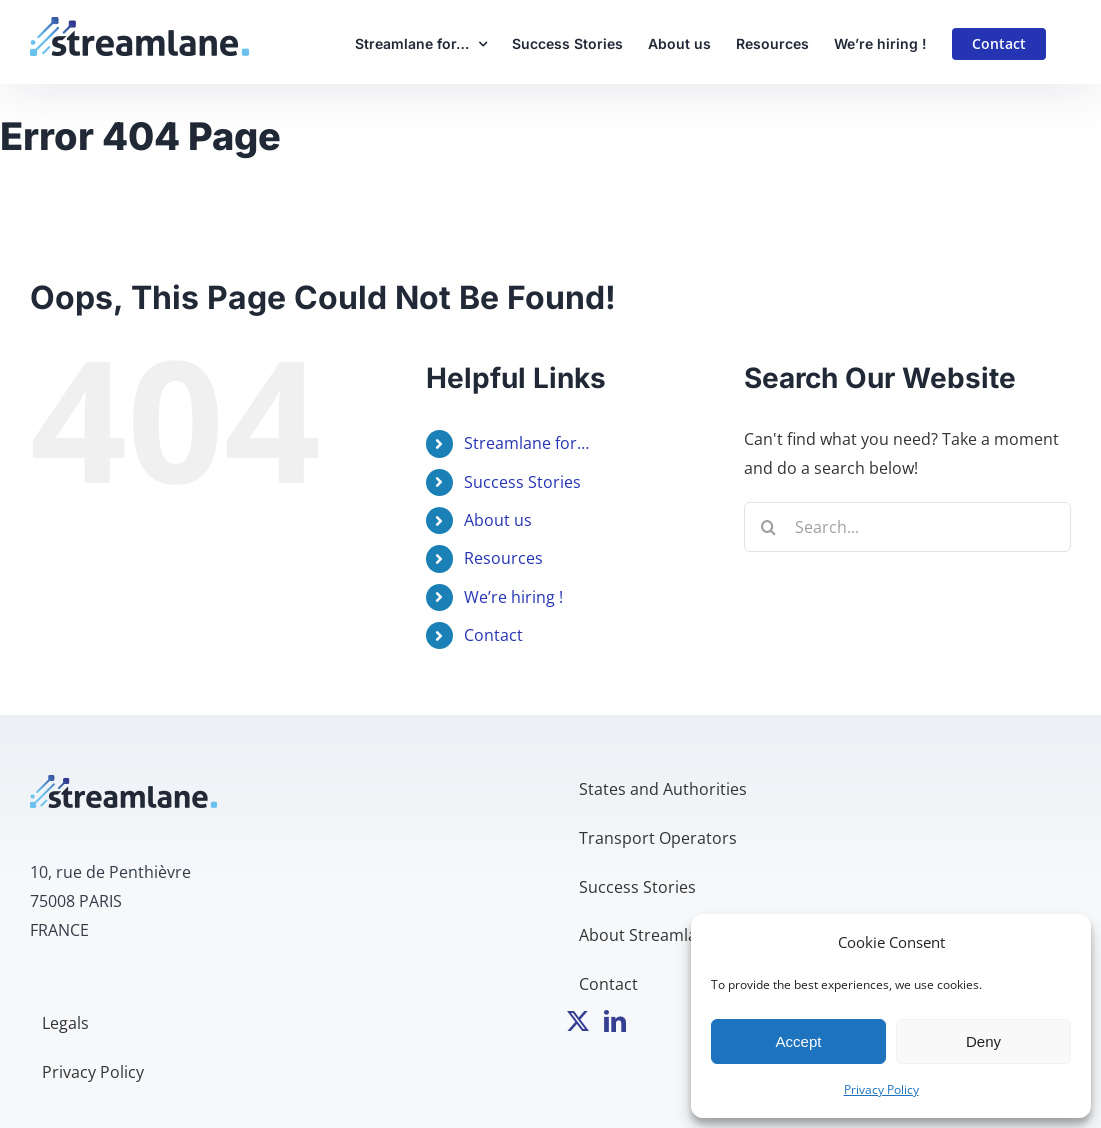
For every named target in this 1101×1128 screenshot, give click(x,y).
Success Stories (522, 482)
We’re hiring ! (513, 597)
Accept (799, 1041)
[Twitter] (578, 1021)
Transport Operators (658, 838)
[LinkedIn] (615, 1021)
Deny (983, 1041)
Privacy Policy (881, 1089)
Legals (65, 1023)
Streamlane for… (526, 443)
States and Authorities (663, 789)
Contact (493, 635)
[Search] (769, 527)
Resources (503, 558)
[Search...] (907, 527)
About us (498, 520)
